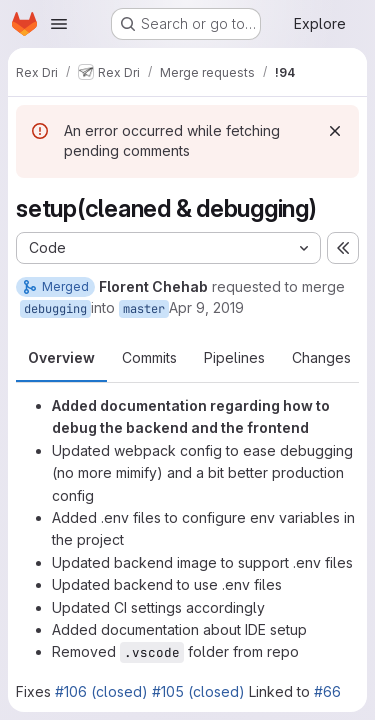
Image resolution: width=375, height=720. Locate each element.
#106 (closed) (101, 691)
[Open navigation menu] (59, 24)
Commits (149, 357)
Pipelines (234, 357)
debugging (55, 309)
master (144, 309)
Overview (61, 357)
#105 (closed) (198, 691)
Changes (321, 357)
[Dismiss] (335, 131)
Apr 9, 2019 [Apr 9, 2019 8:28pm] (206, 307)
